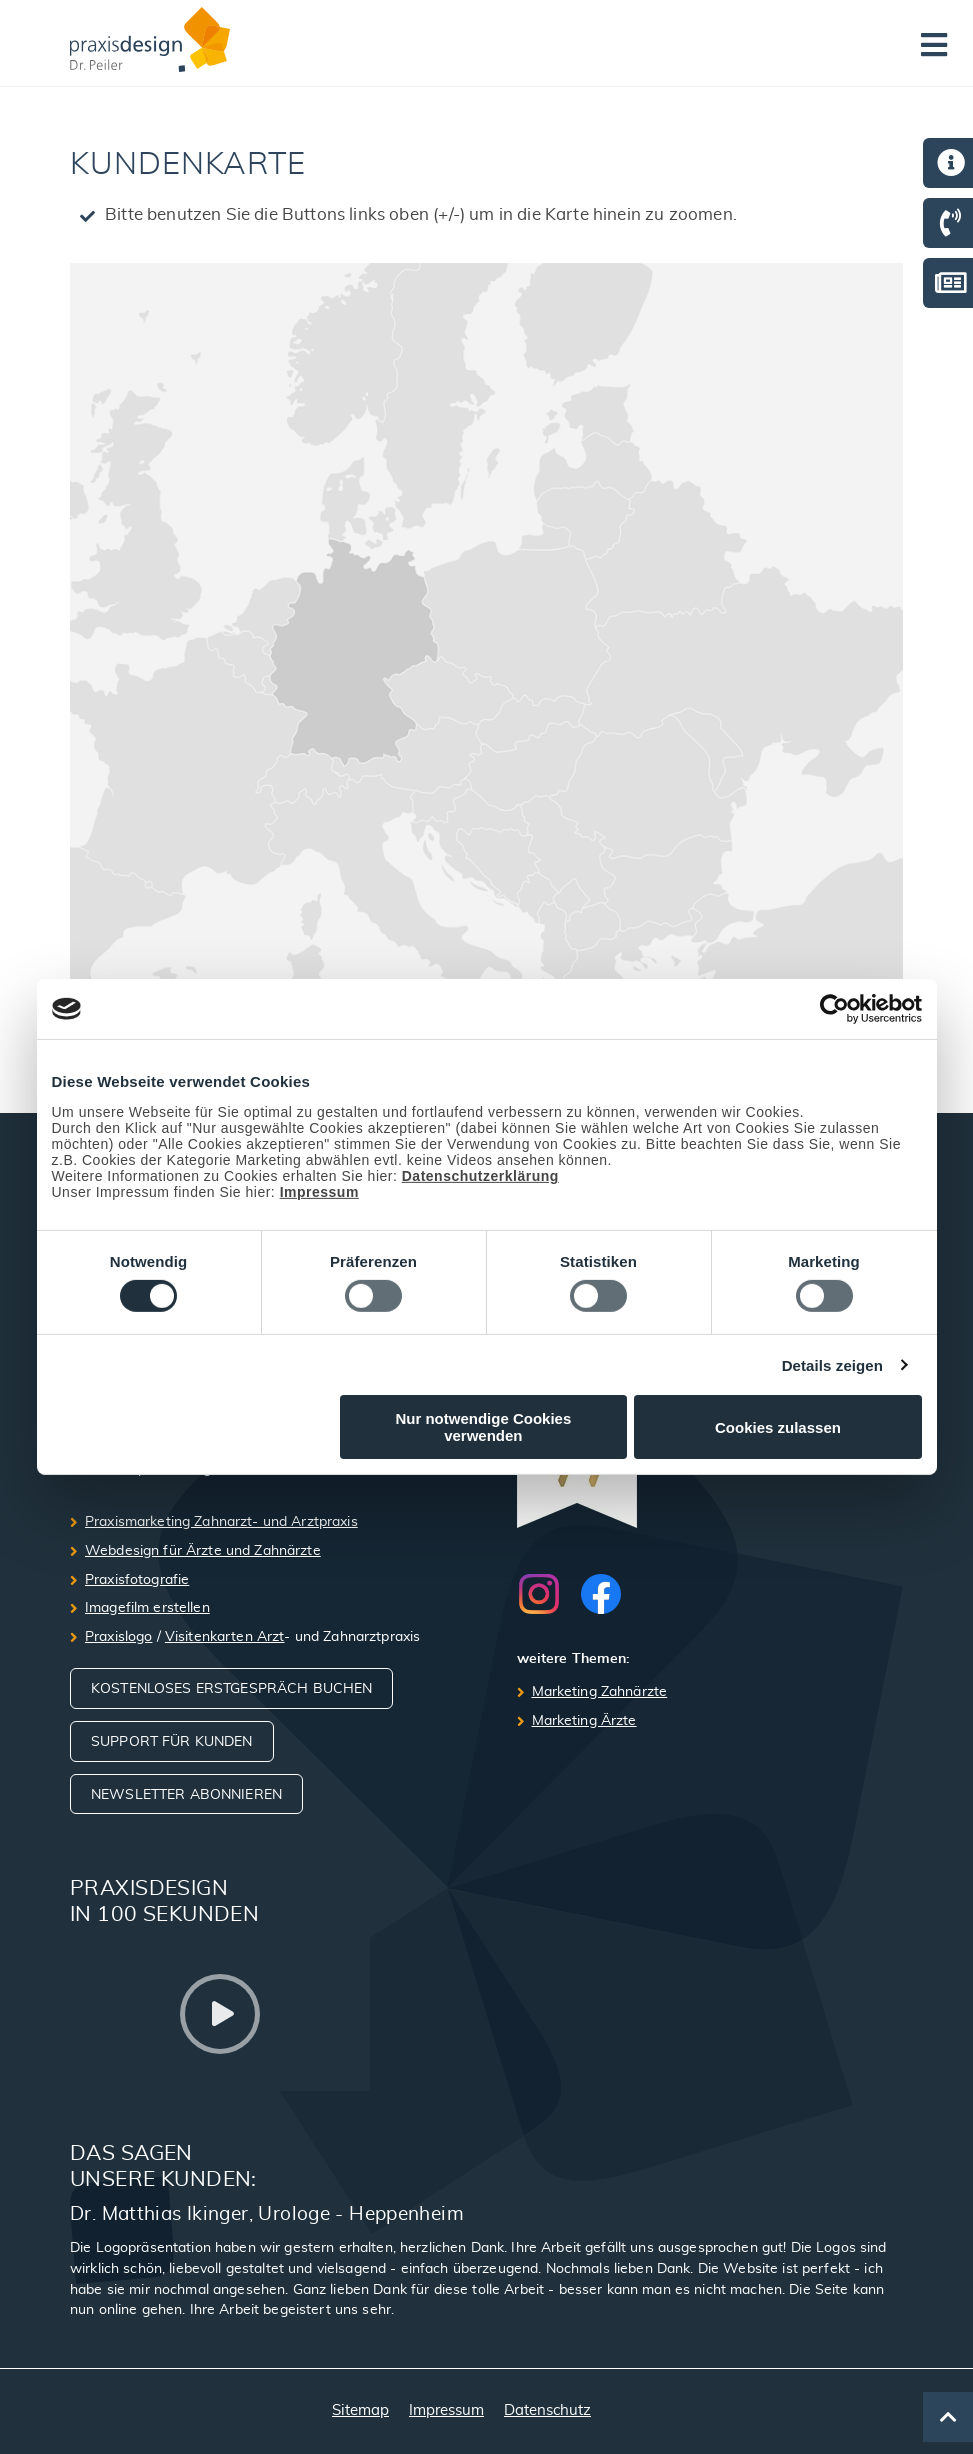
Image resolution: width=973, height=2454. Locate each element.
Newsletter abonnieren (186, 1795)
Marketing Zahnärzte (600, 1692)
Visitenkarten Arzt (225, 1637)
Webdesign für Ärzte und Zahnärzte (203, 1551)
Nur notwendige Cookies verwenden (483, 1427)
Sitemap (360, 2410)
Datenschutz (547, 2410)
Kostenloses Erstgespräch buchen (231, 1689)
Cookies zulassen (778, 1427)
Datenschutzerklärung (480, 1176)
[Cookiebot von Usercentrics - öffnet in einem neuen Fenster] (834, 1009)
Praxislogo (118, 1637)
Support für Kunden (172, 1742)
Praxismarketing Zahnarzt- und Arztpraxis (221, 1522)
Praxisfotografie (137, 1580)
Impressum (319, 1192)
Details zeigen (832, 1365)
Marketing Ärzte (584, 1721)
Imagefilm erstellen (147, 1608)
